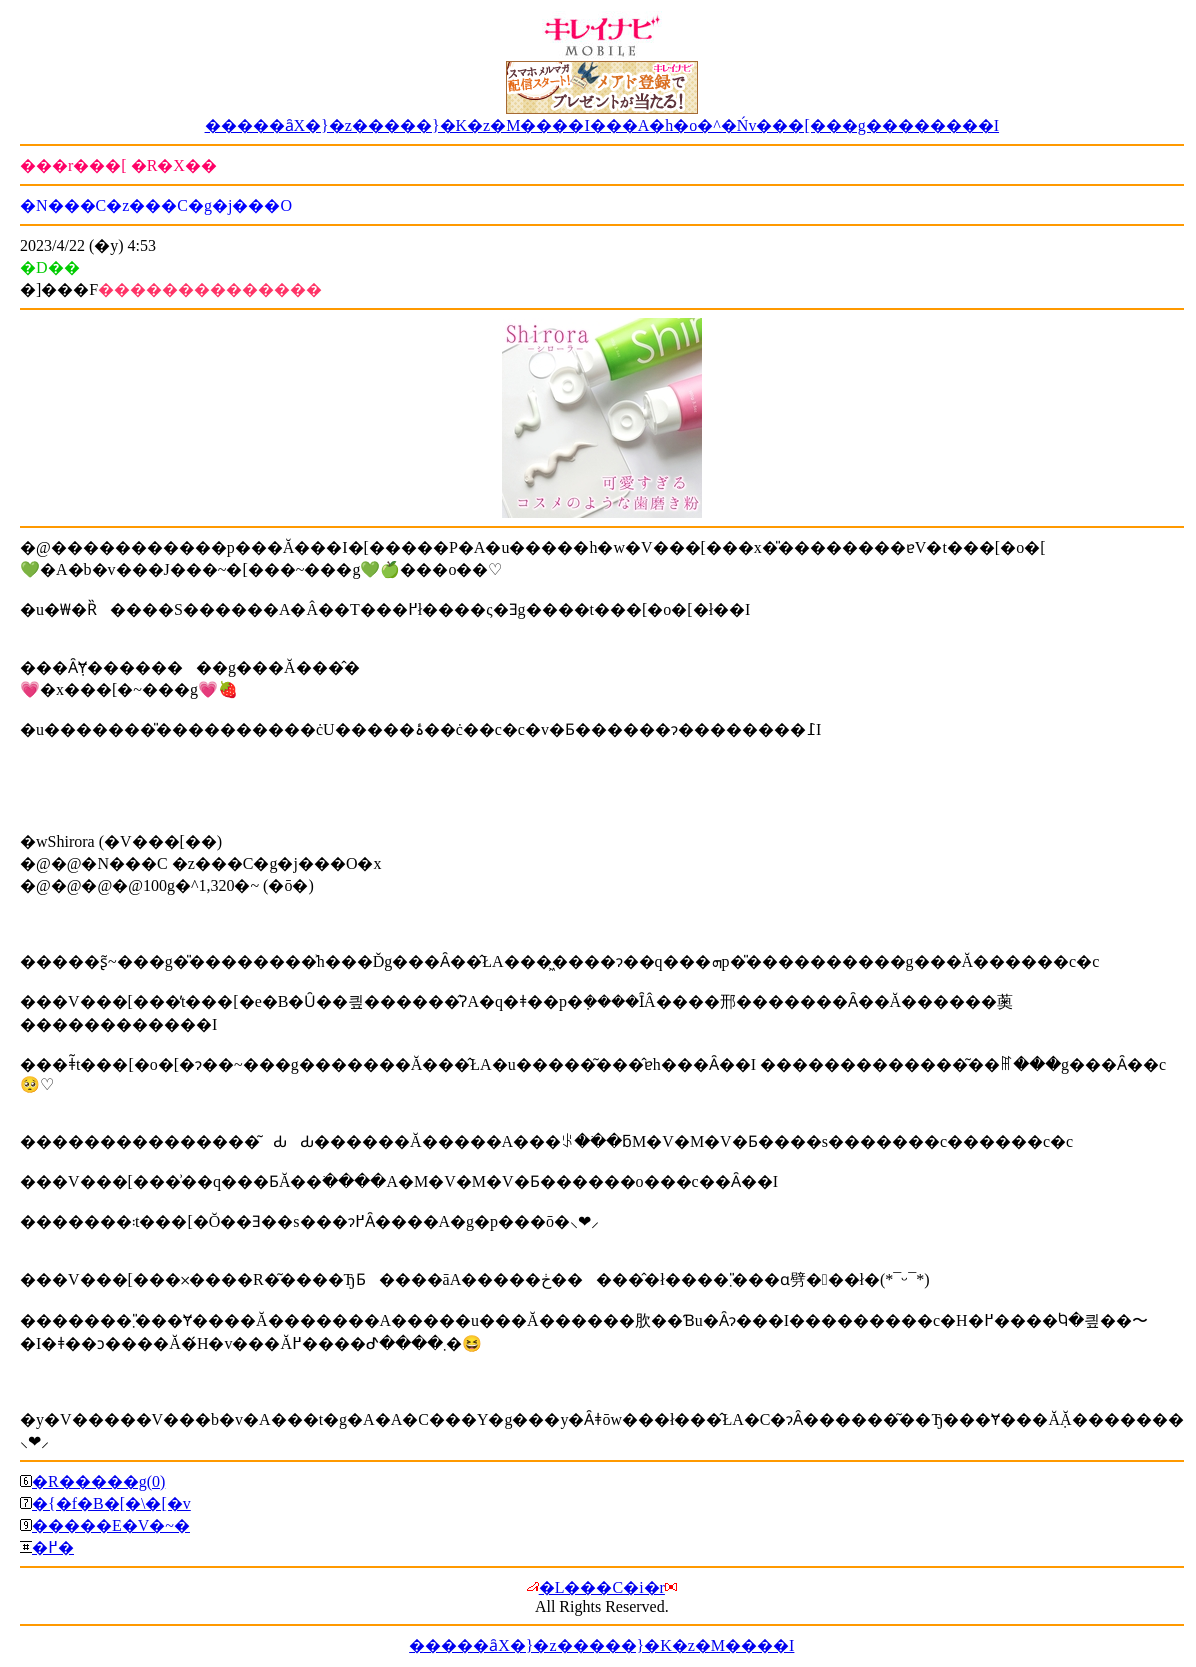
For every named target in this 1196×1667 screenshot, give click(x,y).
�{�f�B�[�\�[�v (111, 1503)
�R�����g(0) (98, 1481)
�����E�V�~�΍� (111, 1525)
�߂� (53, 1547)
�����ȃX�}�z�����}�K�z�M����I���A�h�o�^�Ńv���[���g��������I (602, 125)
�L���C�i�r (602, 1587)
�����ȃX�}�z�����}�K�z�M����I (601, 1645)
